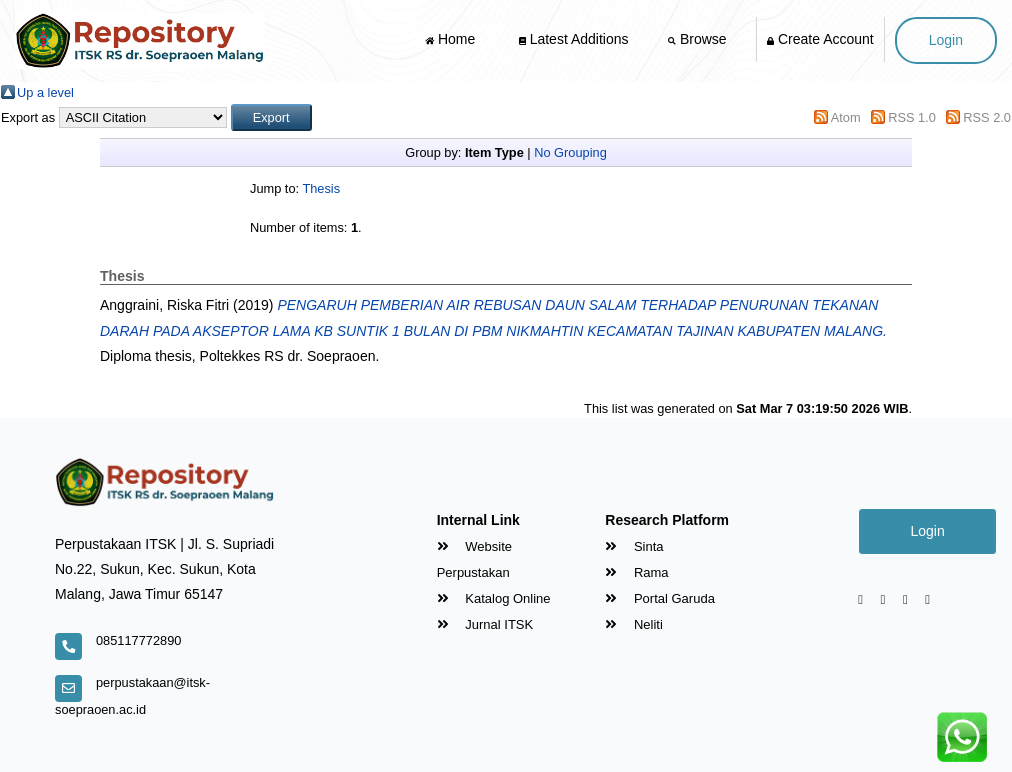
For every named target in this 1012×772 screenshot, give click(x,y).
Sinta (634, 546)
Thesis (321, 188)
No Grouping (570, 152)
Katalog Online (494, 598)
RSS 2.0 (987, 117)
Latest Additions (574, 39)
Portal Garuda (660, 598)
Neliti (634, 624)
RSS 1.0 (912, 117)
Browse (699, 39)
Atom (846, 117)
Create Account (820, 39)
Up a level (45, 92)
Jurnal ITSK (485, 624)
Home (452, 39)
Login (946, 40)
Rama (636, 572)
